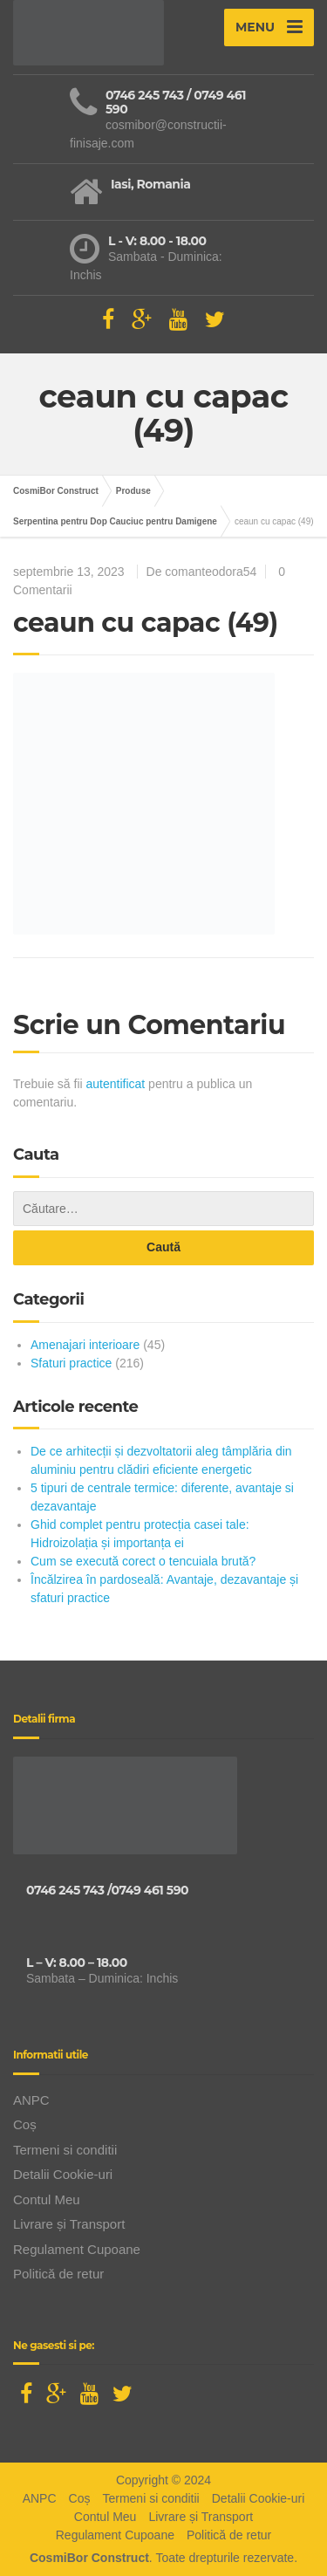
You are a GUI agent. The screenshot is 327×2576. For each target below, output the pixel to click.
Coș (25, 2124)
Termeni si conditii (65, 2149)
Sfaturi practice (71, 1363)
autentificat (116, 1084)
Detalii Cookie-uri (62, 2174)
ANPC (31, 2100)
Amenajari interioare (85, 1345)
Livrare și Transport (69, 2223)
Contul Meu (46, 2199)
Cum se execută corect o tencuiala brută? (143, 1561)
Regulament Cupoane (76, 2249)
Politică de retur (58, 2273)
